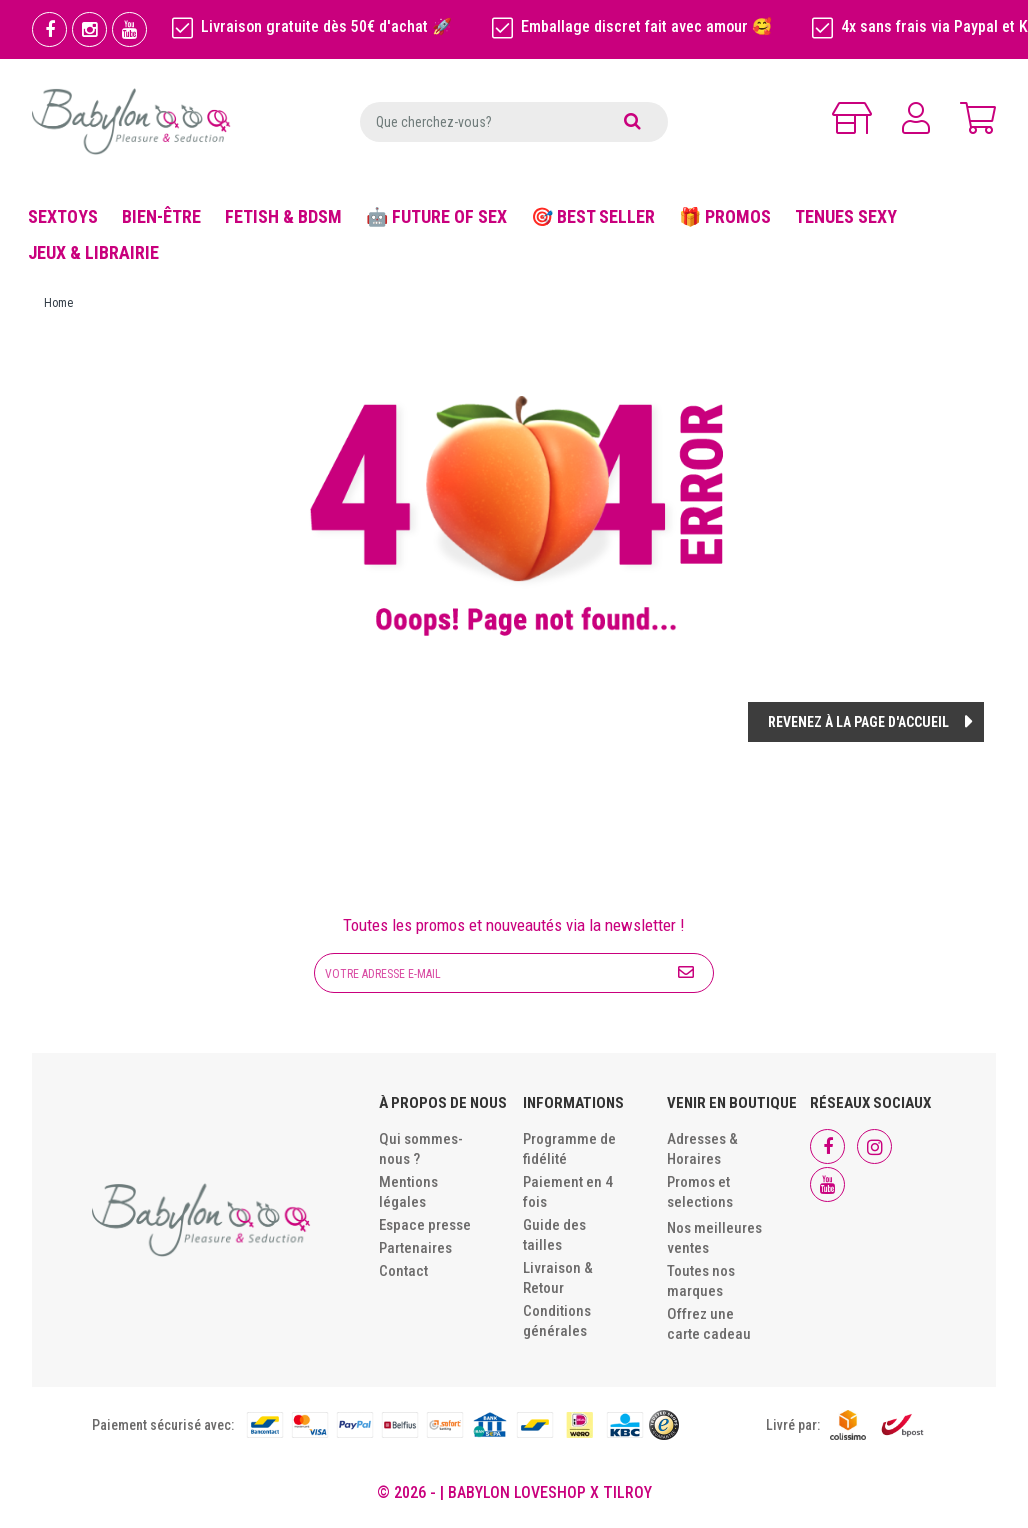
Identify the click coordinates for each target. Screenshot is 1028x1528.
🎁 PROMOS (725, 216)
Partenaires (415, 1248)
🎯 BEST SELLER (593, 216)
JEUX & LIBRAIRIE (93, 252)
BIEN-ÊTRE (161, 216)
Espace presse (425, 1225)
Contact (403, 1271)
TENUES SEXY (846, 216)
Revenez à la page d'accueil (858, 722)
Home (58, 303)
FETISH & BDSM (283, 216)
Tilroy (627, 1492)
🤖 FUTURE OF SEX (436, 216)
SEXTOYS (63, 216)
